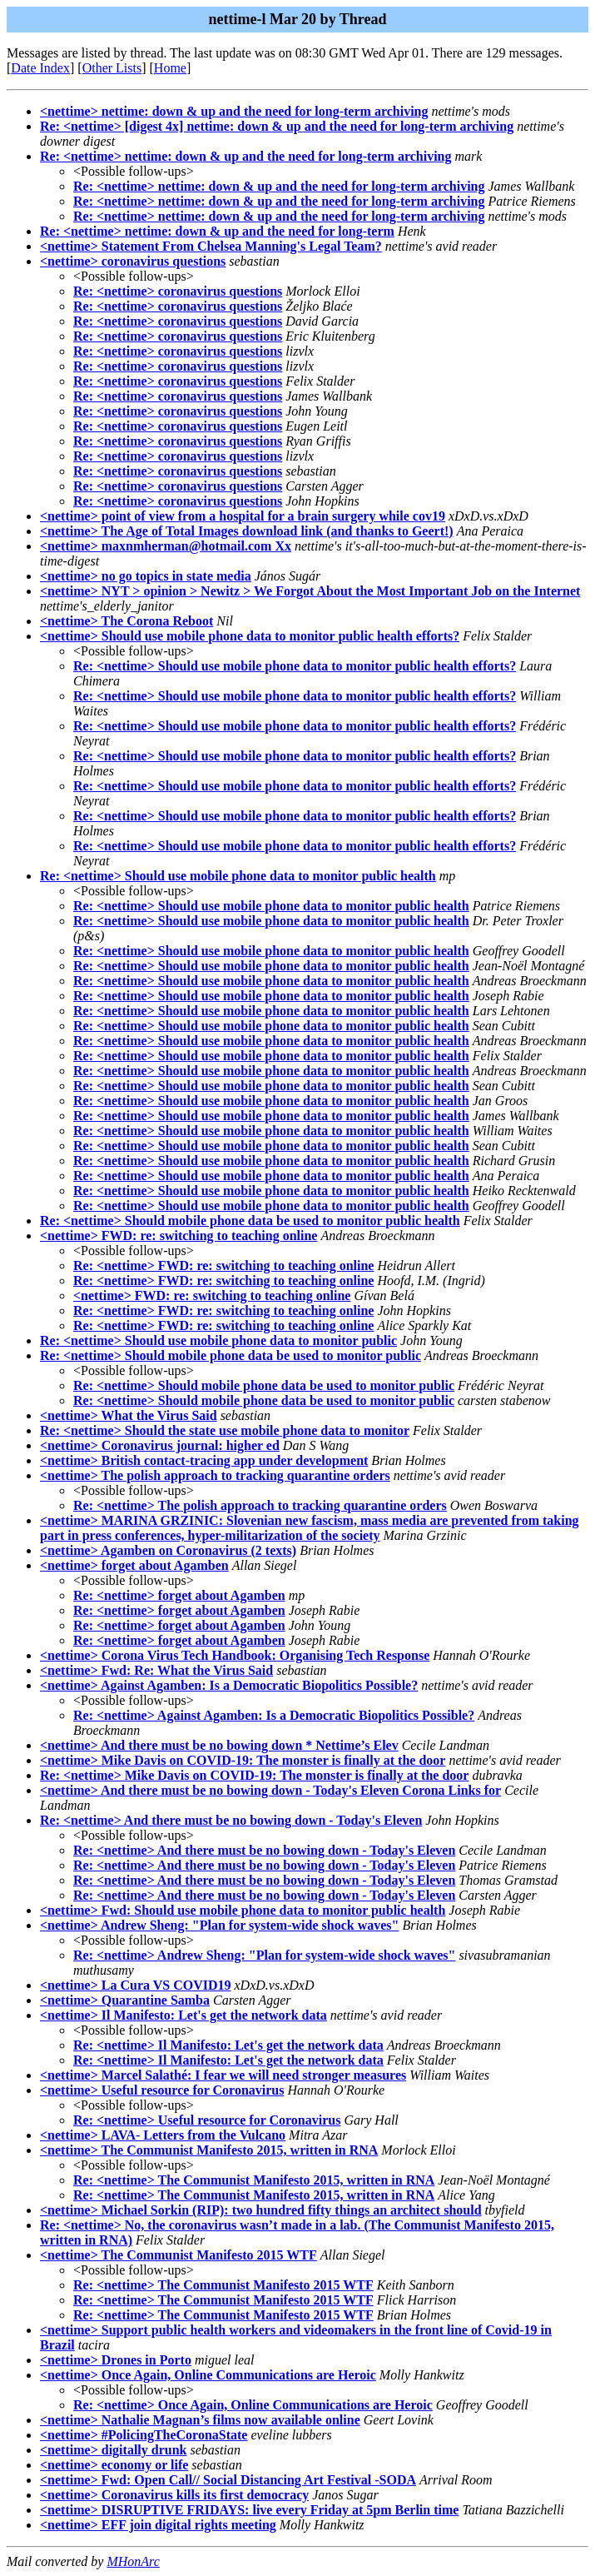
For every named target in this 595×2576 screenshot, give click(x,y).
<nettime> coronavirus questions (133, 261)
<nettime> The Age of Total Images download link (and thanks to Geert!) (247, 531)
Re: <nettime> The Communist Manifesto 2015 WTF (223, 2285)
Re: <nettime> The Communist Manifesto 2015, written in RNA (253, 2180)
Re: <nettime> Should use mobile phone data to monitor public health (238, 876)
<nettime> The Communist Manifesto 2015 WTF (178, 2255)
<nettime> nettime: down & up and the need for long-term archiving (234, 111)
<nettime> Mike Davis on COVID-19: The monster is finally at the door (242, 1760)
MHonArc (133, 2561)
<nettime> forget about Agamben (134, 1565)
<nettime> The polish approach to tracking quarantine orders (215, 1475)
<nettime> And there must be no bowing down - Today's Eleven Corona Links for (270, 1790)
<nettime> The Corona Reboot (126, 621)
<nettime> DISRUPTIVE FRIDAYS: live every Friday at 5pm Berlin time (249, 2510)
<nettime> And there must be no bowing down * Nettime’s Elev (219, 1745)
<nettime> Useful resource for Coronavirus (162, 2090)
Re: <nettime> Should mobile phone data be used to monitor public (230, 1355)
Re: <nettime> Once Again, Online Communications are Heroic (253, 2405)
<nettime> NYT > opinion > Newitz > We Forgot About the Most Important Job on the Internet (310, 591)
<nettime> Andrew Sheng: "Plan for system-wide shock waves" (219, 1925)
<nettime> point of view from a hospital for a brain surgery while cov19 (242, 516)
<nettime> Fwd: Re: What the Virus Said (156, 1670)
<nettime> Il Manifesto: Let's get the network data (183, 2015)
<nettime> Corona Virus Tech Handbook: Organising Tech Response (234, 1655)
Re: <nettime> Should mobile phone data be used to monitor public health (250, 1220)
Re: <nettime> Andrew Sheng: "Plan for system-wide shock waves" (264, 1955)
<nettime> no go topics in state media (145, 576)
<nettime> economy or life (114, 2465)
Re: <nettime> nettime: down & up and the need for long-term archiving (245, 156)
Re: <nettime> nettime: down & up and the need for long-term (217, 231)
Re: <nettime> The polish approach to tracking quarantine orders (260, 1505)
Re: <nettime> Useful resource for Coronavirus (206, 2120)
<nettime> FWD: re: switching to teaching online (178, 1235)
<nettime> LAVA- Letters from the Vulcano (162, 2135)
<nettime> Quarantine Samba (125, 2000)
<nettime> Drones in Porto (115, 2360)
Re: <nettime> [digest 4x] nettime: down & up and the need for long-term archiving (276, 126)
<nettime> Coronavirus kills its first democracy (174, 2495)
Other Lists (112, 68)
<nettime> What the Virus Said (128, 1415)
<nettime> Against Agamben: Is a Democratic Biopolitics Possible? (229, 1685)
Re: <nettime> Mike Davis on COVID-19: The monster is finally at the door (254, 1775)
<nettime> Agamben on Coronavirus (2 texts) (168, 1550)
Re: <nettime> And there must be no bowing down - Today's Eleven (231, 1820)
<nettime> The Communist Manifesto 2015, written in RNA (209, 2150)
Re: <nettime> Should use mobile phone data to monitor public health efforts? (294, 666)
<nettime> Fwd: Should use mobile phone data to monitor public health (242, 1910)
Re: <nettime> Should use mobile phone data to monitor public (218, 1340)
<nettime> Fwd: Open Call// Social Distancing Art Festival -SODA (228, 2480)
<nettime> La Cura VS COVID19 (135, 1985)
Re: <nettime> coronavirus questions (177, 291)
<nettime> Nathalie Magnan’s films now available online (200, 2420)
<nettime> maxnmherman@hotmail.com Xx (165, 546)
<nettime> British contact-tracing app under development (204, 1460)
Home (170, 68)
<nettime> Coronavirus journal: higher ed (160, 1445)
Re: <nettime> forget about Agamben (179, 1595)
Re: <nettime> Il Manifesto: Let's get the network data (228, 2045)
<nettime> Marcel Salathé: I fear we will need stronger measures (223, 2075)
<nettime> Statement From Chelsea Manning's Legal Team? (211, 246)
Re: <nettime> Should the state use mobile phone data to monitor (224, 1430)
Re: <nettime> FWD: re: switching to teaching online (223, 1265)
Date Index (40, 68)
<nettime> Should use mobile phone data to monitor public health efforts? (249, 636)
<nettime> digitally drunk (113, 2450)
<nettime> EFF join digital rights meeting (158, 2525)
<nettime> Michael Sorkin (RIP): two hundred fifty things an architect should (261, 2210)
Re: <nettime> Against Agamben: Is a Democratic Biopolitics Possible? (273, 1715)
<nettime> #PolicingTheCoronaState (143, 2435)
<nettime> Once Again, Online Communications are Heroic (208, 2375)
